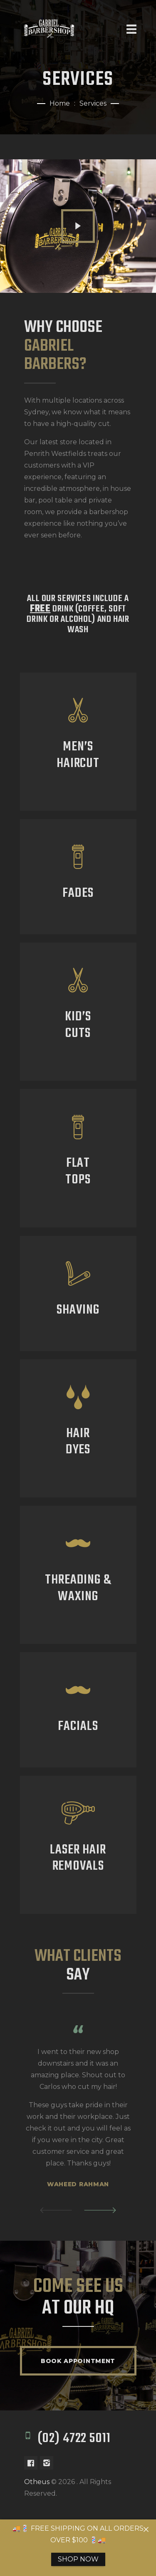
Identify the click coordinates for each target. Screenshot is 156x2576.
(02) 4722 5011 (74, 2438)
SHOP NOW (78, 2559)
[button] (56, 2210)
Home (60, 103)
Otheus (37, 2482)
